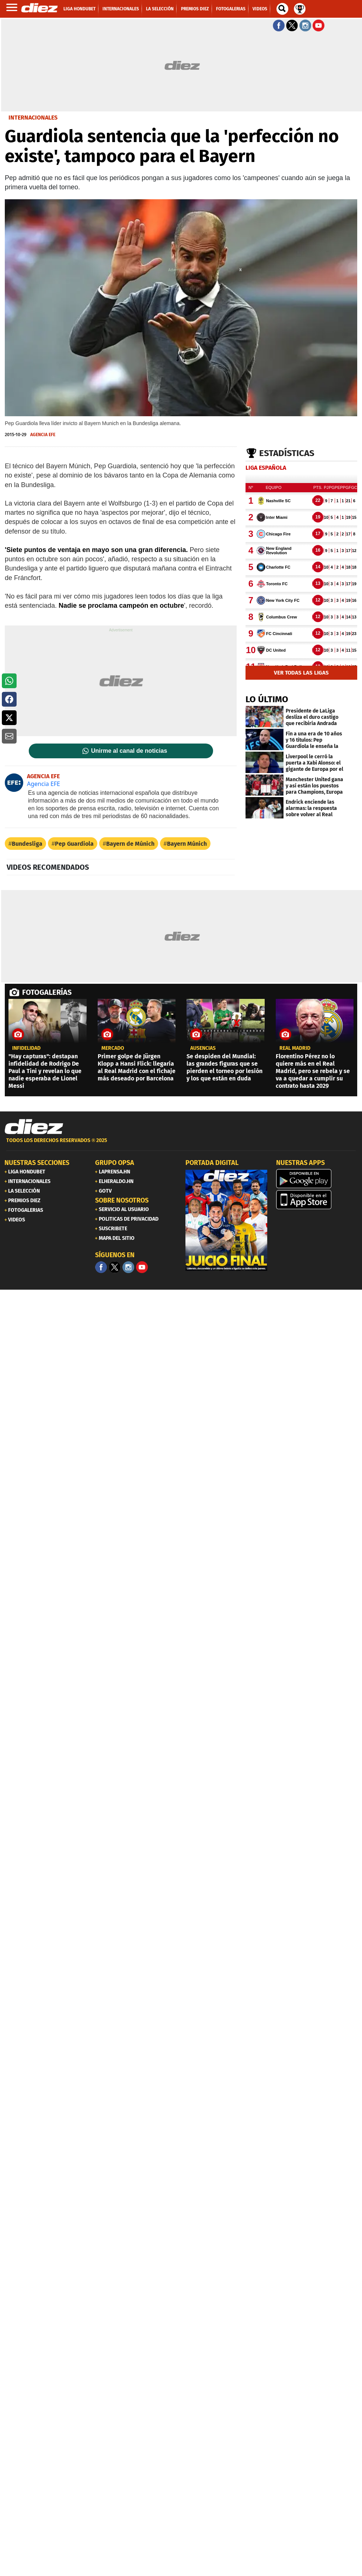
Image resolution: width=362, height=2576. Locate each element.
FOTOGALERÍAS (47, 992)
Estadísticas (286, 453)
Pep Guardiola (74, 843)
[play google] (317, 1178)
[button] (9, 680)
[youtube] (142, 1267)
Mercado (112, 1048)
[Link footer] (33, 1127)
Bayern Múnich (187, 843)
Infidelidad (26, 1048)
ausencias (203, 1048)
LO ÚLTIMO (267, 699)
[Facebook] (101, 1267)
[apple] (317, 1199)
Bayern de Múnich (130, 843)
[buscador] (282, 9)
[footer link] (181, 1144)
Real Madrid (294, 1048)
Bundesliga (27, 843)
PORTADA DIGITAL (212, 1163)
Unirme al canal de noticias (129, 751)
